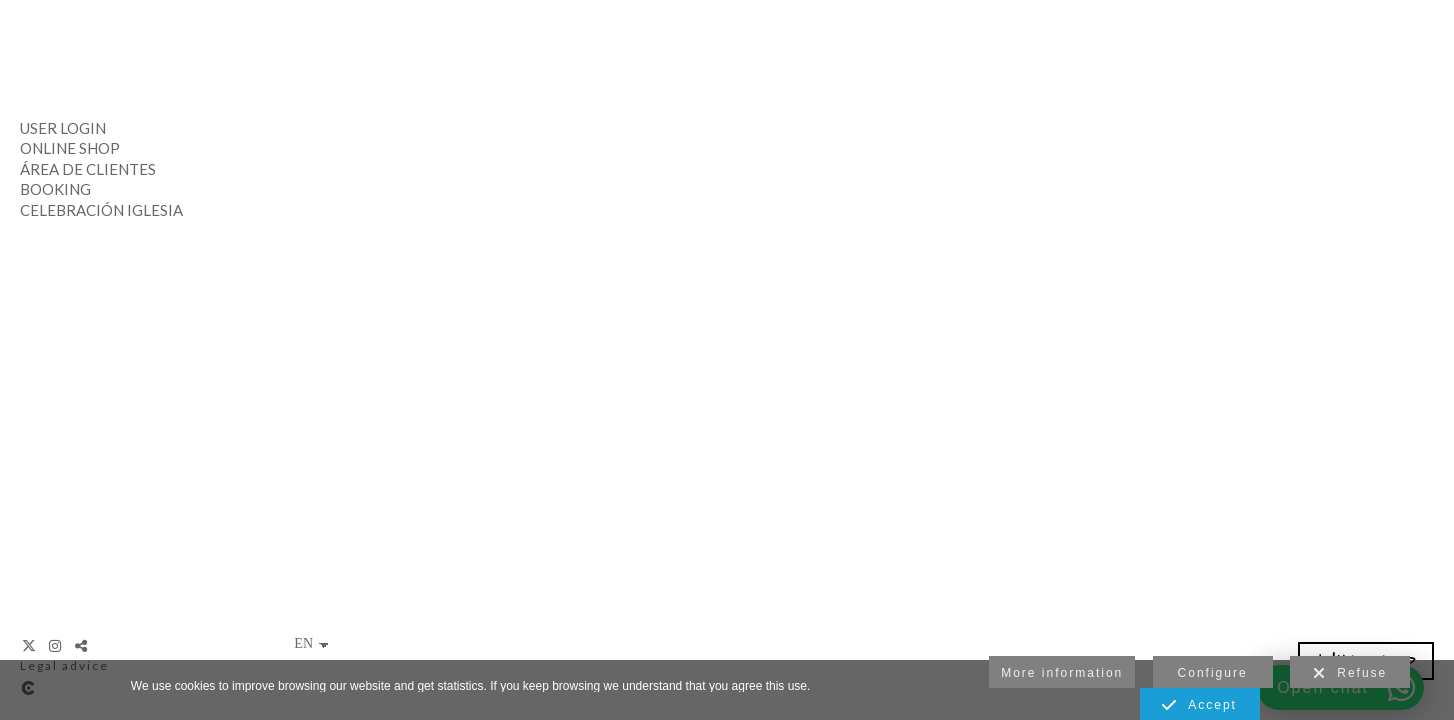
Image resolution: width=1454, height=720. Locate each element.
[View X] (30, 646)
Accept (1199, 706)
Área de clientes (88, 169)
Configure (1213, 673)
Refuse (1350, 674)
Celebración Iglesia (101, 210)
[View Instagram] (56, 646)
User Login (63, 128)
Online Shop (70, 148)
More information (1062, 673)
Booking (55, 189)
